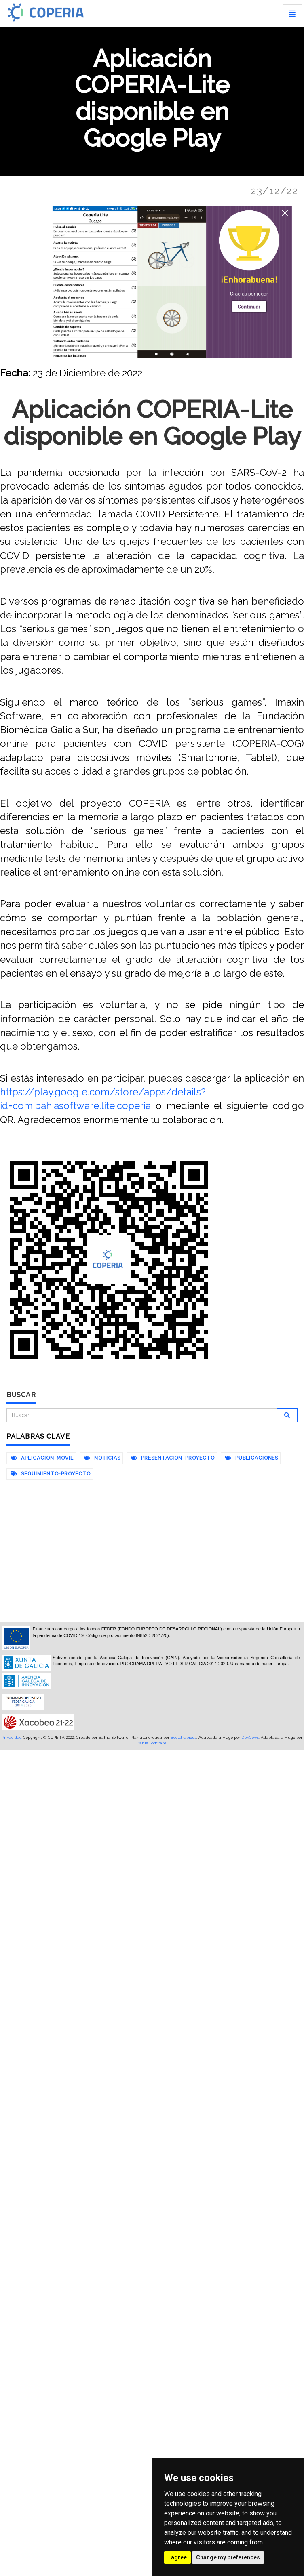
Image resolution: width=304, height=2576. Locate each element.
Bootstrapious (183, 1737)
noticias (102, 1458)
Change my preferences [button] (228, 2557)
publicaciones (251, 1458)
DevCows (250, 1737)
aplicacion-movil (42, 1458)
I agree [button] (177, 2557)
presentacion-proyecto (173, 1458)
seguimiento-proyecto (51, 1474)
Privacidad (12, 1737)
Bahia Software (152, 1743)
